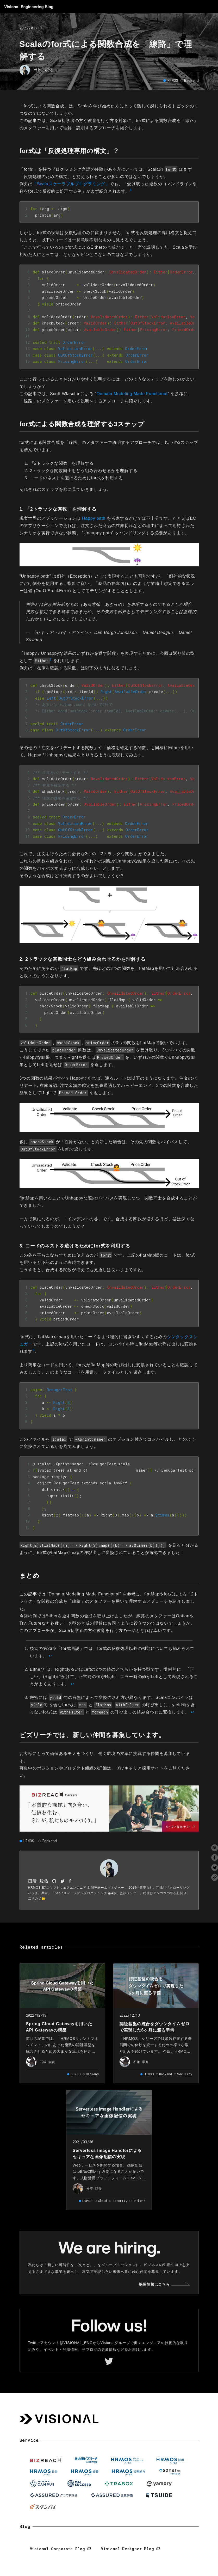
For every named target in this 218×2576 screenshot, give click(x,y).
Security (184, 2074)
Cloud (102, 2201)
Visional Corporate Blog (57, 2548)
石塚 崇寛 (47, 2062)
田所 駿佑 (43, 69)
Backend (191, 80)
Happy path (93, 518)
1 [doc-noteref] (131, 190)
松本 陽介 (94, 2188)
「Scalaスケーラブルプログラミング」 (71, 184)
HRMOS (172, 80)
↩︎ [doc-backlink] (50, 1656)
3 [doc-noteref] (33, 1350)
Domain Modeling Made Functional (132, 393)
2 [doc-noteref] (51, 659)
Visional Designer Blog (127, 2548)
